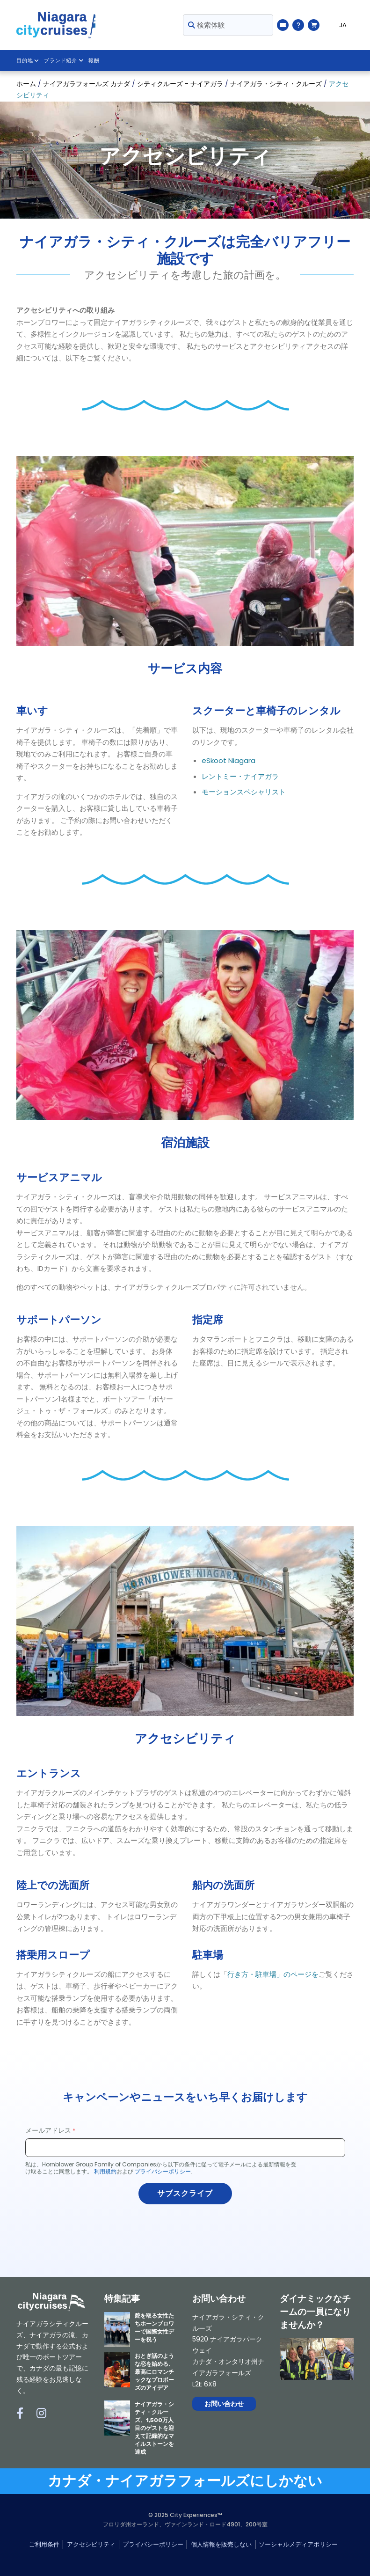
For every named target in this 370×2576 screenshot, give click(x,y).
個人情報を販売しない (221, 2544)
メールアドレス (48, 2130)
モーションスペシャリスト (244, 792)
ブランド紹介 (64, 61)
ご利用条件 (44, 2544)
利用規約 (105, 2171)
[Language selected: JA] (339, 25)
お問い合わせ (224, 2403)
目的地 (27, 61)
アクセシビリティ (91, 2544)
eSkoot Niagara (228, 760)
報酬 (94, 61)
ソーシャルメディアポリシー (298, 2544)
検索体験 (206, 25)
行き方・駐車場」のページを (273, 1974)
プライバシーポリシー (163, 2171)
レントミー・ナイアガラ (240, 776)
